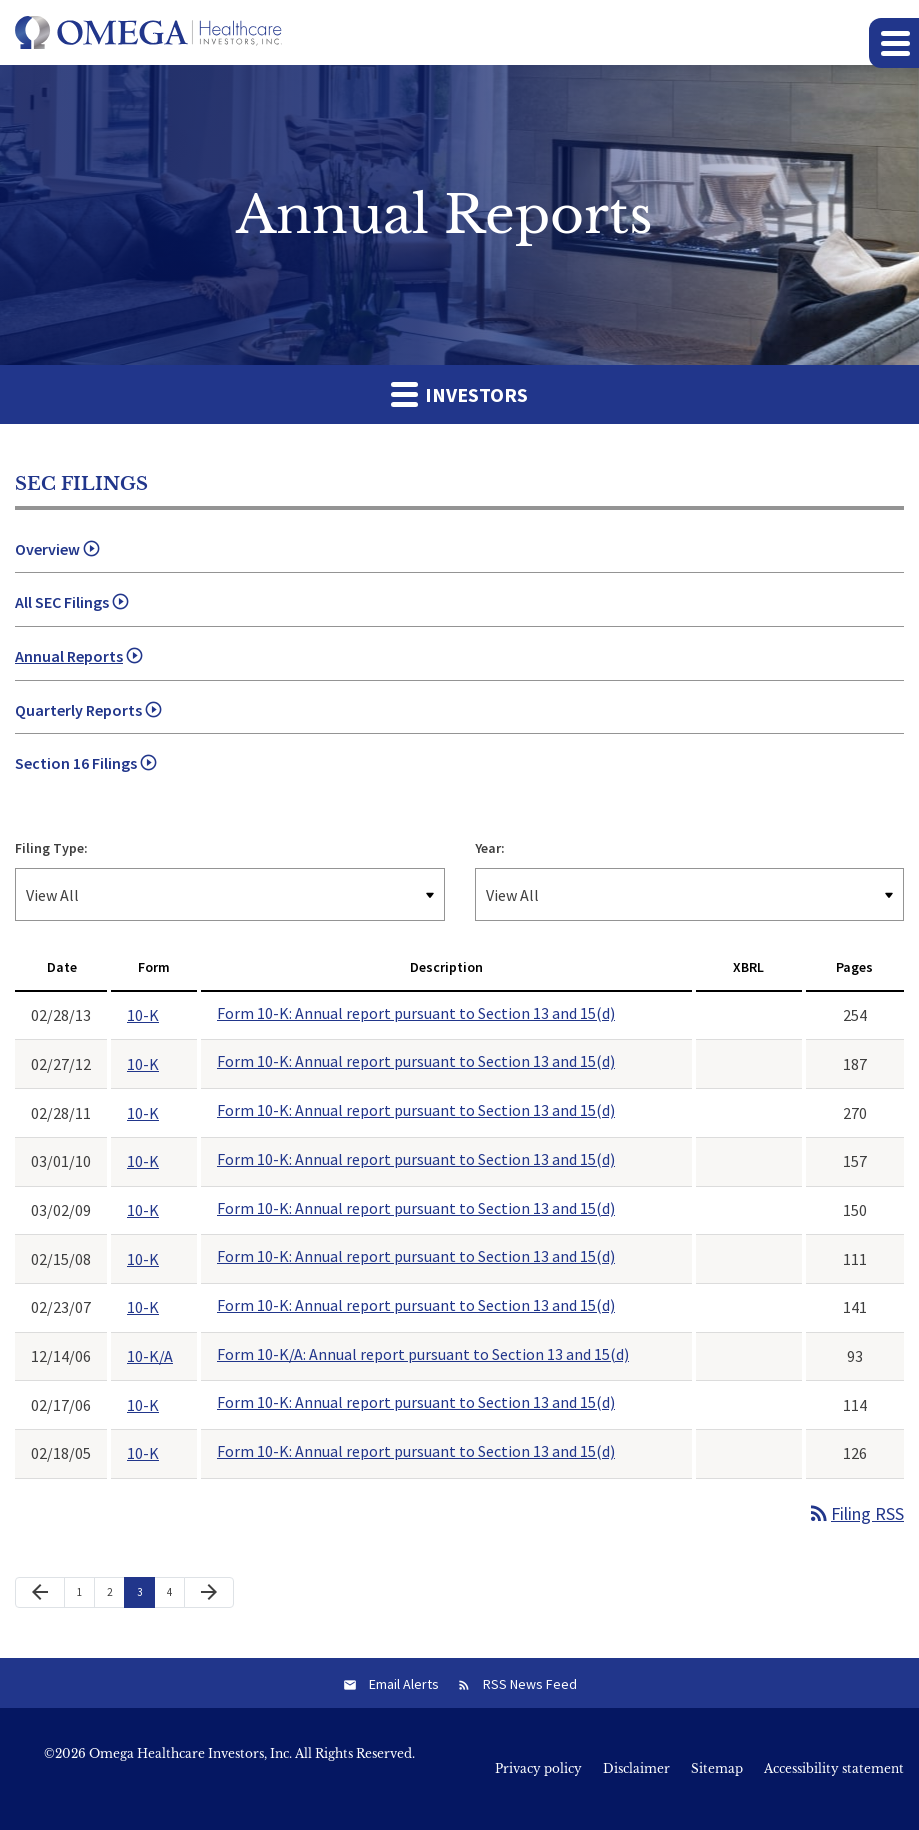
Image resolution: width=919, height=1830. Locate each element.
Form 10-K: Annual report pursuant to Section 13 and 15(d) (416, 1013)
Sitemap (717, 1769)
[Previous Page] (40, 1593)
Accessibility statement (834, 1769)
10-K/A (150, 1356)
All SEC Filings (62, 602)
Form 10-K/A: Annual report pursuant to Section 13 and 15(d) (423, 1354)
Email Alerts (404, 1684)
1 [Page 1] (85, 1596)
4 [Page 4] (175, 1596)
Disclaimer (636, 1769)
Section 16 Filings (76, 763)
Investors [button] (459, 393)
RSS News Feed (530, 1684)
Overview (47, 549)
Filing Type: (51, 848)
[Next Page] (209, 1593)
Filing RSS (855, 1513)
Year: (490, 848)
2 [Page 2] (115, 1596)
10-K (143, 1015)
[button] (894, 43)
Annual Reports (69, 656)
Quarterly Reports (78, 710)
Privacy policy (538, 1769)
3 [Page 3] (145, 1596)
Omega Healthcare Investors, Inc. (190, 1753)
